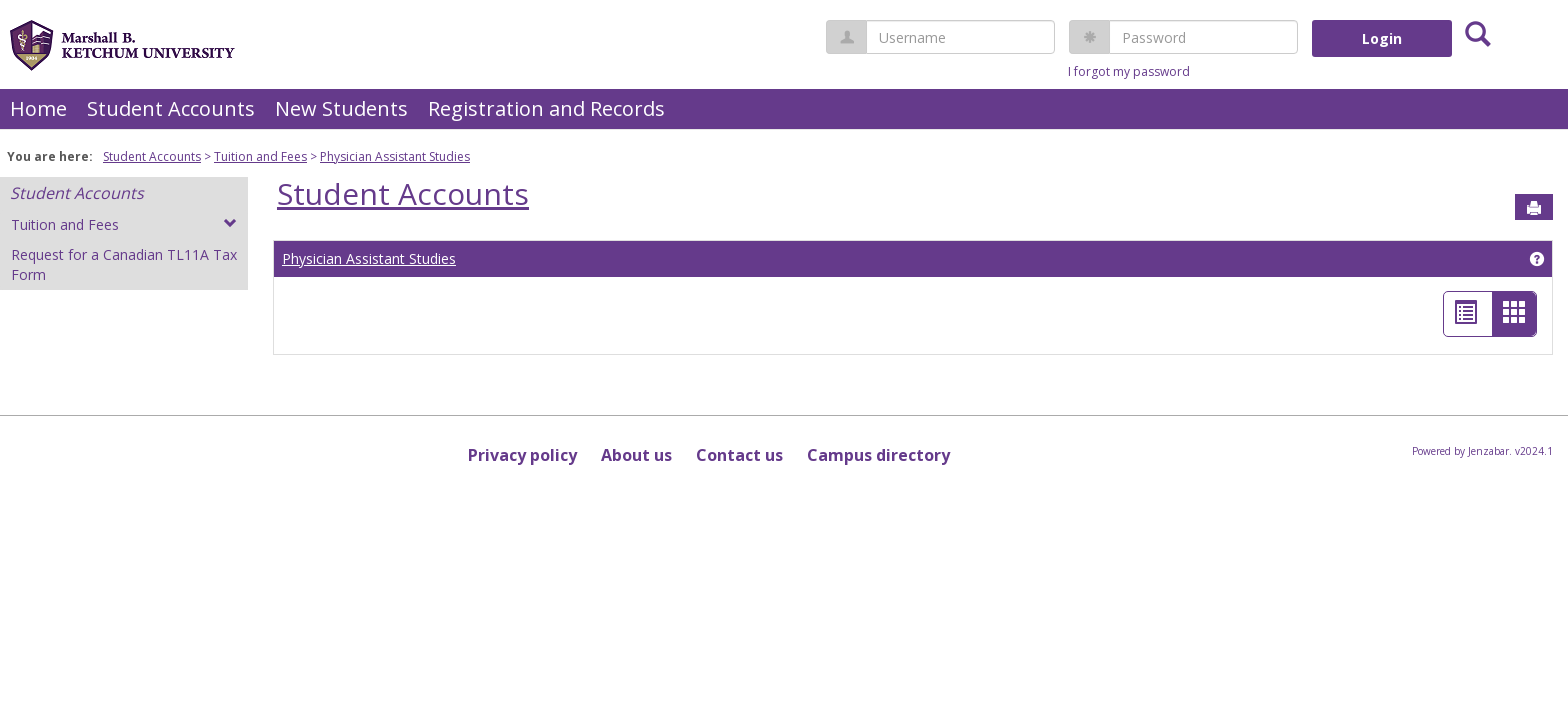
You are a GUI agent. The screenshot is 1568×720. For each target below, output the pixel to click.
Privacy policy (522, 455)
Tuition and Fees (260, 156)
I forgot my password (1129, 71)
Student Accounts (171, 108)
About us (636, 455)
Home (38, 108)
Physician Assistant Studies (395, 156)
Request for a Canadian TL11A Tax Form (124, 264)
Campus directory (878, 455)
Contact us (739, 455)
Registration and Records (546, 108)
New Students (341, 108)
